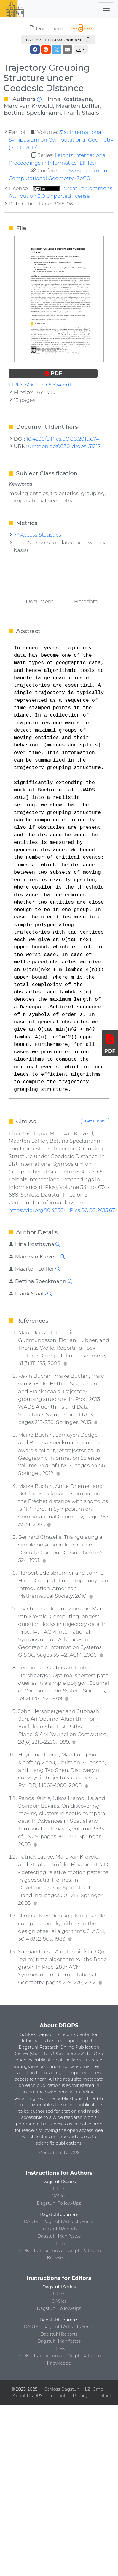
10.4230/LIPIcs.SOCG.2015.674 (62, 439)
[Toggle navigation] (106, 8)
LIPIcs (59, 2188)
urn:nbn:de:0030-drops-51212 (64, 446)
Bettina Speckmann (32, 112)
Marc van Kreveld (28, 105)
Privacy (80, 2395)
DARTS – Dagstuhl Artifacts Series (59, 2221)
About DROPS (28, 2395)
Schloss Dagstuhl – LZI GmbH (75, 2389)
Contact (103, 2395)
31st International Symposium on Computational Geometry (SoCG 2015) (61, 139)
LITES (59, 2243)
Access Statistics (37, 534)
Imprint (58, 2395)
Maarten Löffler (78, 105)
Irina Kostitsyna (69, 98)
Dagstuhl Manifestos (59, 2236)
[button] (81, 49)
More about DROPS (59, 2152)
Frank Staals (81, 112)
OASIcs (59, 2195)
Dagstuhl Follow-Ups (59, 2203)
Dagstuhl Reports (59, 2229)
